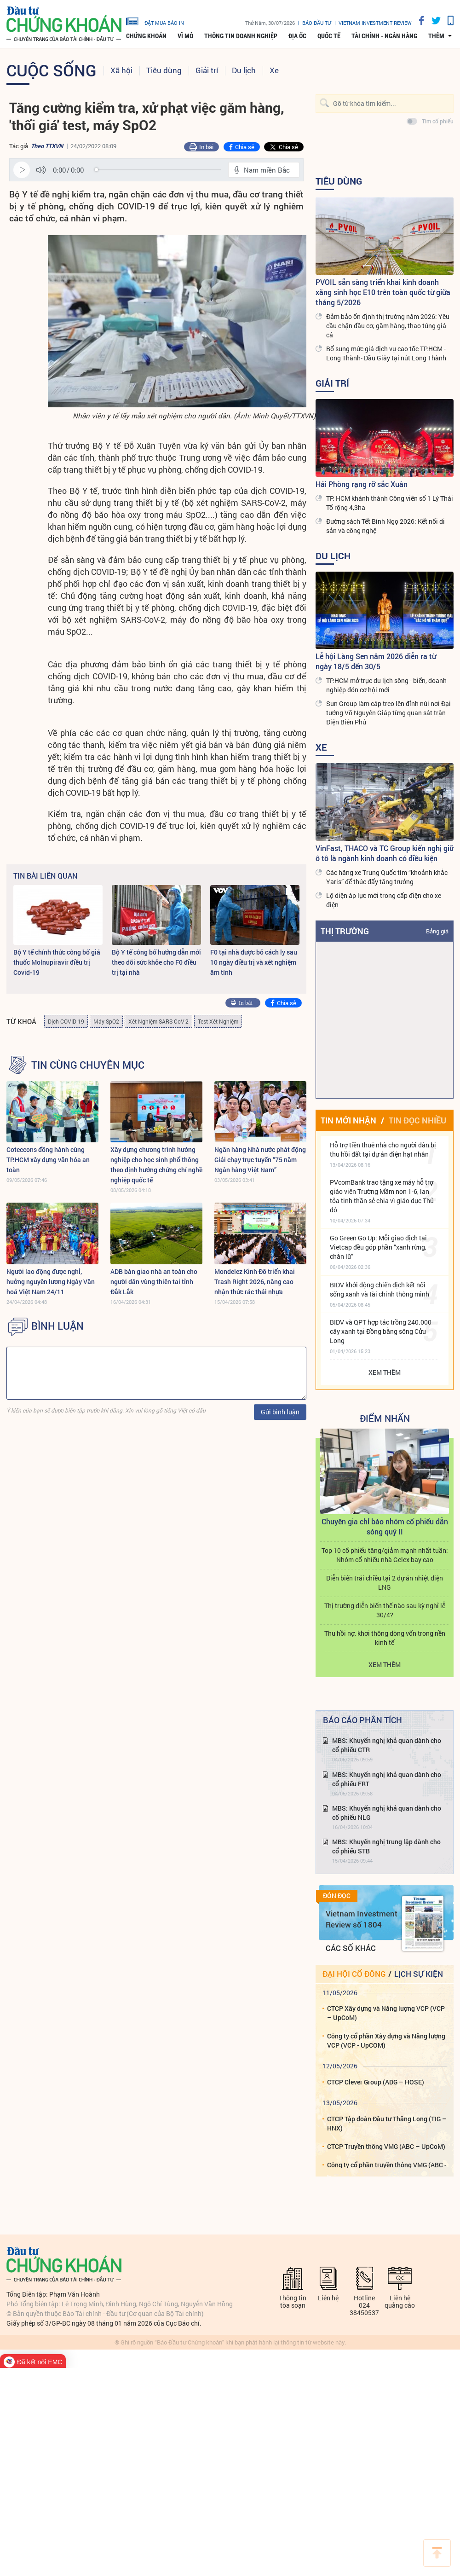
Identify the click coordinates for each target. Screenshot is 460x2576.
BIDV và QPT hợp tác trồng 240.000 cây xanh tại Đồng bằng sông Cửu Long (380, 1331)
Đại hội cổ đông (353, 1973)
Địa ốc (297, 36)
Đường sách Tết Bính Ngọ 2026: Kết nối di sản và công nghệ (385, 526)
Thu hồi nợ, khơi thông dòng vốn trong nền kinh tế (384, 1638)
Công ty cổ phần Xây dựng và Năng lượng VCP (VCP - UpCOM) (386, 2040)
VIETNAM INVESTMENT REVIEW (375, 23)
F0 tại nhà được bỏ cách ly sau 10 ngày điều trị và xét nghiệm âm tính (253, 962)
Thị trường (345, 931)
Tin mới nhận (348, 1120)
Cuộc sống (51, 70)
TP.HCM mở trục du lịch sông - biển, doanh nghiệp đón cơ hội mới (386, 685)
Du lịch (244, 70)
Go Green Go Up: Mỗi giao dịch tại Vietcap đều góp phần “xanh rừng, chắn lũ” (378, 1247)
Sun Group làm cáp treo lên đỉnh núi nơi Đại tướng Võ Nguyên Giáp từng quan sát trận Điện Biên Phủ (388, 712)
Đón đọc (337, 1895)
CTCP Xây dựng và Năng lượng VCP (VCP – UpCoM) (386, 2013)
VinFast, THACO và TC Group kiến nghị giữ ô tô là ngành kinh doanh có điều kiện (385, 853)
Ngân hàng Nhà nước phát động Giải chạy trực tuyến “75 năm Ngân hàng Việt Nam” (260, 1159)
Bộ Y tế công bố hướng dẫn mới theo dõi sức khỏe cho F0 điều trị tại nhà (156, 962)
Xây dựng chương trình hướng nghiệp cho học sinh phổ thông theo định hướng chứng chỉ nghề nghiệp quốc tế (156, 1164)
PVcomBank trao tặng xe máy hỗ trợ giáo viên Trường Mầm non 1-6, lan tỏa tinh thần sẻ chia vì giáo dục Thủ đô (382, 1196)
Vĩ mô (185, 36)
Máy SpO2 (106, 1021)
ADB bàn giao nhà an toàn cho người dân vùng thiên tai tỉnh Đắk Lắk (153, 1281)
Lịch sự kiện (418, 1973)
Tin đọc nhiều (417, 1120)
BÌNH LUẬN (57, 1326)
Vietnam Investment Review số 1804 (361, 1919)
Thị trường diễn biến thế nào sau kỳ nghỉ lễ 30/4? (384, 1610)
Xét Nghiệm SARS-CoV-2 (158, 1021)
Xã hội (121, 70)
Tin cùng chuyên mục (87, 1065)
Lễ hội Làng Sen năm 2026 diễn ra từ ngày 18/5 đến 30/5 (376, 661)
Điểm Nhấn (385, 1418)
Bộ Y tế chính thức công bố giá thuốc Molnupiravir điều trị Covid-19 (56, 962)
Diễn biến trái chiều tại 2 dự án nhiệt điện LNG (384, 1583)
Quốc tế (328, 36)
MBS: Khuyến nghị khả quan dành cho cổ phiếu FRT (386, 1779)
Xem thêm (384, 1372)
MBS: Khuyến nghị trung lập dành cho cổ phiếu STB (386, 1846)
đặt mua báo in (155, 21)
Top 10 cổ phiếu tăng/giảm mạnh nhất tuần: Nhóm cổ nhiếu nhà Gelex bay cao (385, 1555)
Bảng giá (437, 931)
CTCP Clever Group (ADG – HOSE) (375, 2082)
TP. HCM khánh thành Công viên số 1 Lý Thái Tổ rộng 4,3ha (389, 503)
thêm (436, 36)
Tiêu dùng (164, 70)
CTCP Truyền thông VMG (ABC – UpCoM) (386, 2146)
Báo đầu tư (316, 23)
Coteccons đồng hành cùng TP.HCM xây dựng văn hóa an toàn (48, 1159)
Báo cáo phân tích (362, 1719)
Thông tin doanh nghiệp (240, 36)
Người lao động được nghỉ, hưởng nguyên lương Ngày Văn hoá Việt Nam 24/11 (50, 1281)
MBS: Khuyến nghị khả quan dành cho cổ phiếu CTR (386, 1745)
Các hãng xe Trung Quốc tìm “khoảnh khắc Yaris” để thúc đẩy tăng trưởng (387, 877)
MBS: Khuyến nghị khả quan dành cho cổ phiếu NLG (386, 1813)
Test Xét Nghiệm (218, 1021)
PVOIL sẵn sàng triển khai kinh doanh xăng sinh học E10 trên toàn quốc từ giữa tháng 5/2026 (383, 292)
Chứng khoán (146, 36)
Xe (274, 70)
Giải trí (207, 70)
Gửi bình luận (280, 1411)
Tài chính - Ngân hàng (384, 36)
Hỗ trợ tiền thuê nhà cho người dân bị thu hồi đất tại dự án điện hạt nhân (383, 1149)
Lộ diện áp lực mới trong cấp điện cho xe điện (383, 900)
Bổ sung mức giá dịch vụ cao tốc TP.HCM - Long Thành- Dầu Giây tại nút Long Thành (386, 353)
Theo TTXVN (47, 146)
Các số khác (351, 1948)
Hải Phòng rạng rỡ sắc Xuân (362, 484)
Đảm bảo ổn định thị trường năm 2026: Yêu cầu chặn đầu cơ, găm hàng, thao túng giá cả (387, 325)
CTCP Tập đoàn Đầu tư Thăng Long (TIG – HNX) (387, 2123)
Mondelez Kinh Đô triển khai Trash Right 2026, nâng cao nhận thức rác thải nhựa (254, 1281)
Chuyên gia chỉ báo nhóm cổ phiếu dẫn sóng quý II (385, 1526)
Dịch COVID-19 (66, 1021)
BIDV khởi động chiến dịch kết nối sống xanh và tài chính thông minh (379, 1289)
